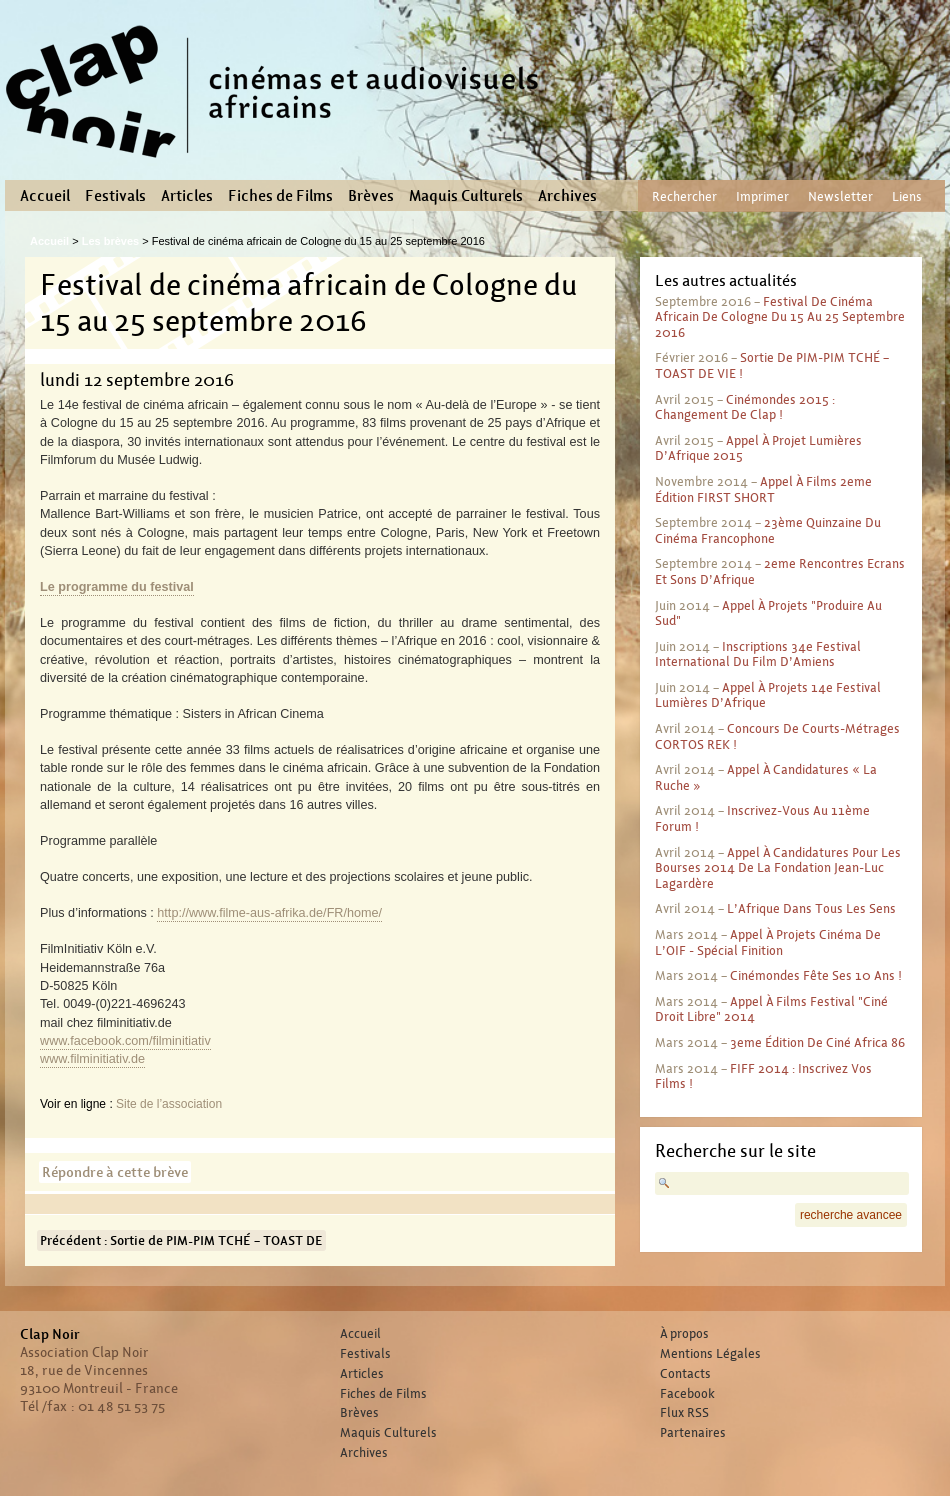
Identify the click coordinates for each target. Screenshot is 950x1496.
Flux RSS (684, 1413)
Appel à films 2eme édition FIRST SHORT (763, 489)
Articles (187, 196)
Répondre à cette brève (115, 1172)
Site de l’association (169, 1104)
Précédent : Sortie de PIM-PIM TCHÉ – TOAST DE (181, 1240)
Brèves (371, 196)
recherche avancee (851, 1215)
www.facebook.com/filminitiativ (125, 1041)
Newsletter (840, 196)
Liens (907, 196)
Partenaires (693, 1433)
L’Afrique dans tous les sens (811, 908)
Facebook (687, 1394)
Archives (567, 196)
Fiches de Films (280, 196)
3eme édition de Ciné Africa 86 (817, 1042)
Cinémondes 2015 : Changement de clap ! (745, 407)
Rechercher (684, 196)
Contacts (685, 1374)
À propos (684, 1334)
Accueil (45, 196)
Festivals (115, 196)
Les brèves (110, 241)
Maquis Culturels (466, 196)
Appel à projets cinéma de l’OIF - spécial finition (768, 942)
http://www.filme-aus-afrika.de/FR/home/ (269, 913)
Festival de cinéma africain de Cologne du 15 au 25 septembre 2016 (780, 317)
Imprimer (762, 196)
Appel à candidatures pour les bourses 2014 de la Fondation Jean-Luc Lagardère (778, 868)
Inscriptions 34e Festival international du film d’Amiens (758, 654)
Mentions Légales (710, 1354)
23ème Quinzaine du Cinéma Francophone (768, 530)
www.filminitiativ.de (92, 1059)
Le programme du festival (117, 587)
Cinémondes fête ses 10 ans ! (816, 975)
